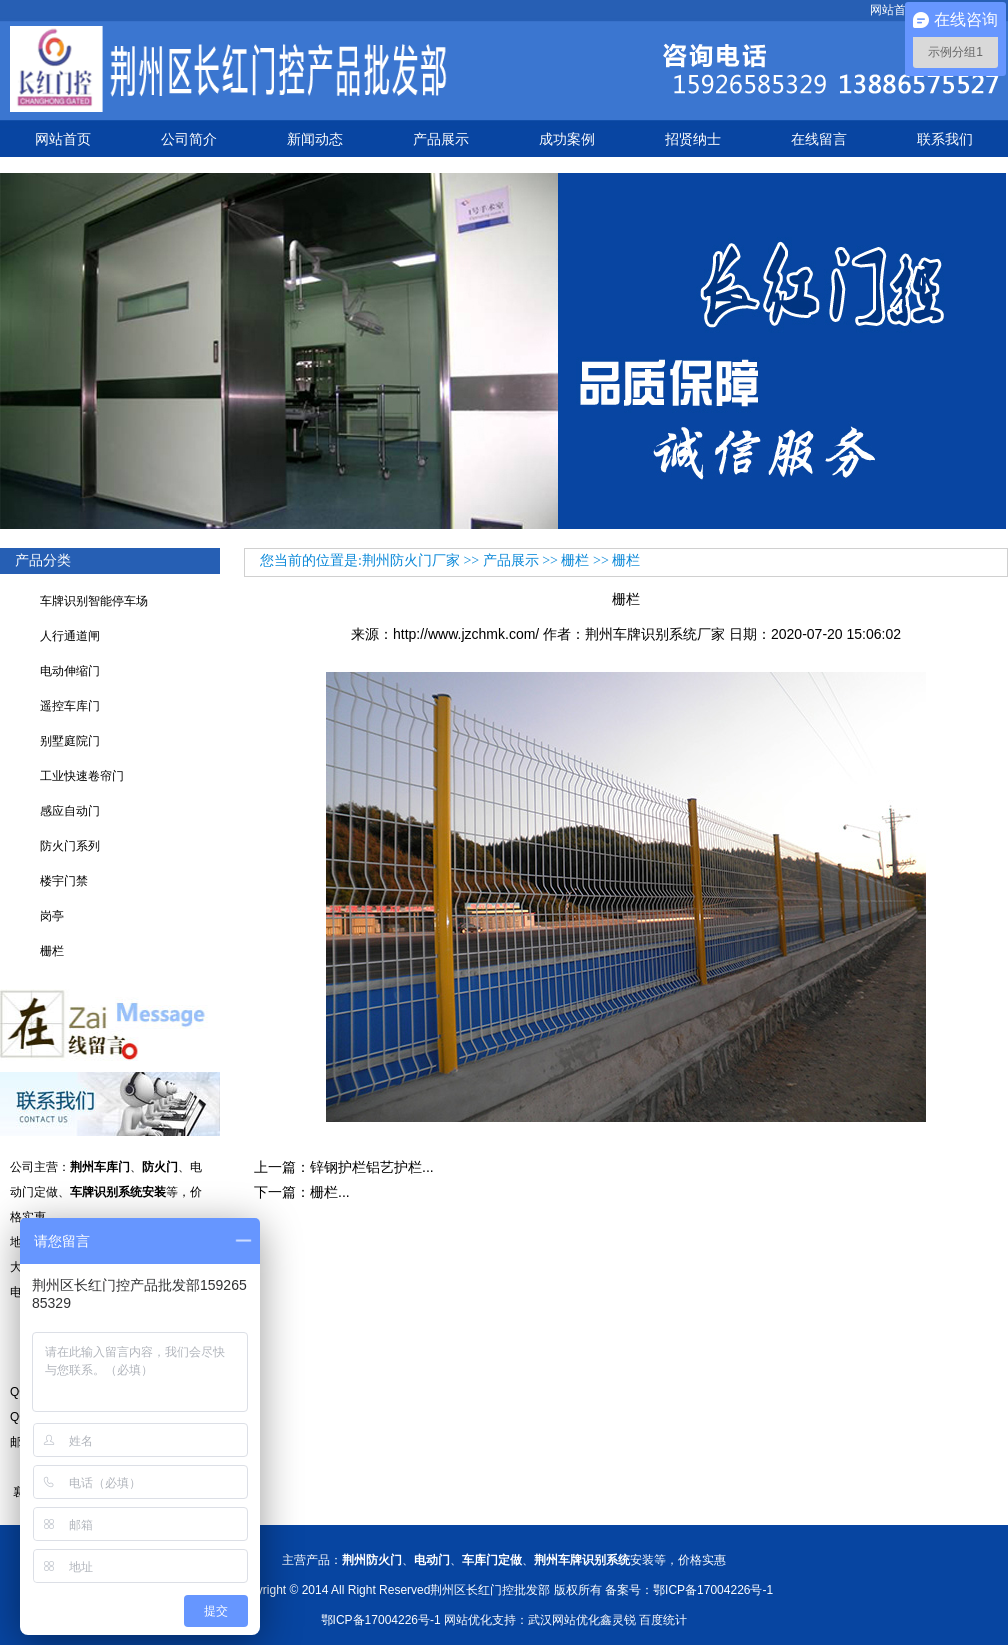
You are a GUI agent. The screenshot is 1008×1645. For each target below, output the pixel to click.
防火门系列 (70, 846)
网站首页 (894, 10)
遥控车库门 (70, 706)
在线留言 (819, 139)
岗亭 (52, 916)
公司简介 (189, 139)
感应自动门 (70, 811)
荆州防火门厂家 (411, 560)
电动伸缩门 (70, 671)
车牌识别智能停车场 (94, 601)
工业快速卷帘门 (82, 776)
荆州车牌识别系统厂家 (655, 634)
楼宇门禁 (64, 881)
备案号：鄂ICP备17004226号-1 (689, 1590)
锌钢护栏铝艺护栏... (372, 1167)
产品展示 (441, 139)
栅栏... (330, 1192)
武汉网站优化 (564, 1620)
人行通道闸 (70, 636)
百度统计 (663, 1620)
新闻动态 (315, 139)
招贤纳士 (693, 139)
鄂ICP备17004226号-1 (381, 1620)
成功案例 (567, 139)
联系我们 (945, 139)
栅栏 (52, 951)
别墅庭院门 (70, 741)
